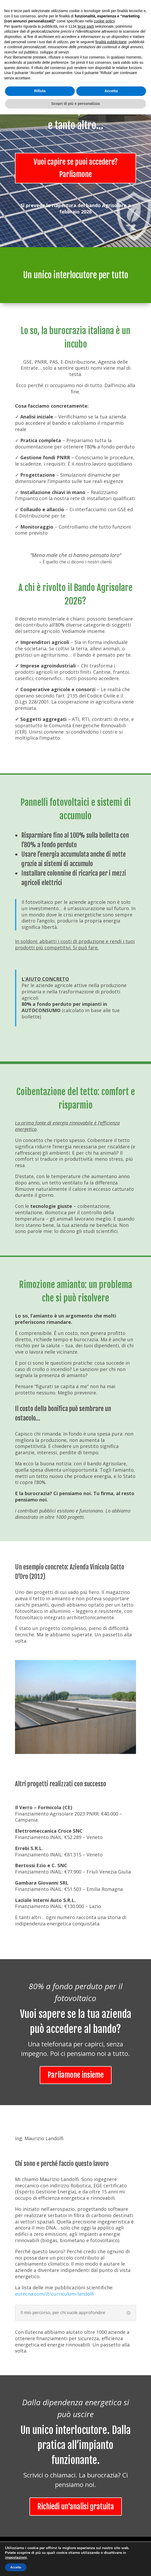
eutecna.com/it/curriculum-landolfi (54, 2294)
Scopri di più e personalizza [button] (75, 2565)
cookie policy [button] (104, 2483)
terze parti (86, 2488)
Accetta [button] (111, 2553)
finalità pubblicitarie (111, 2503)
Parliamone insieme (76, 2075)
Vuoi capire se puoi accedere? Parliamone (76, 168)
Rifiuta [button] (40, 2553)
